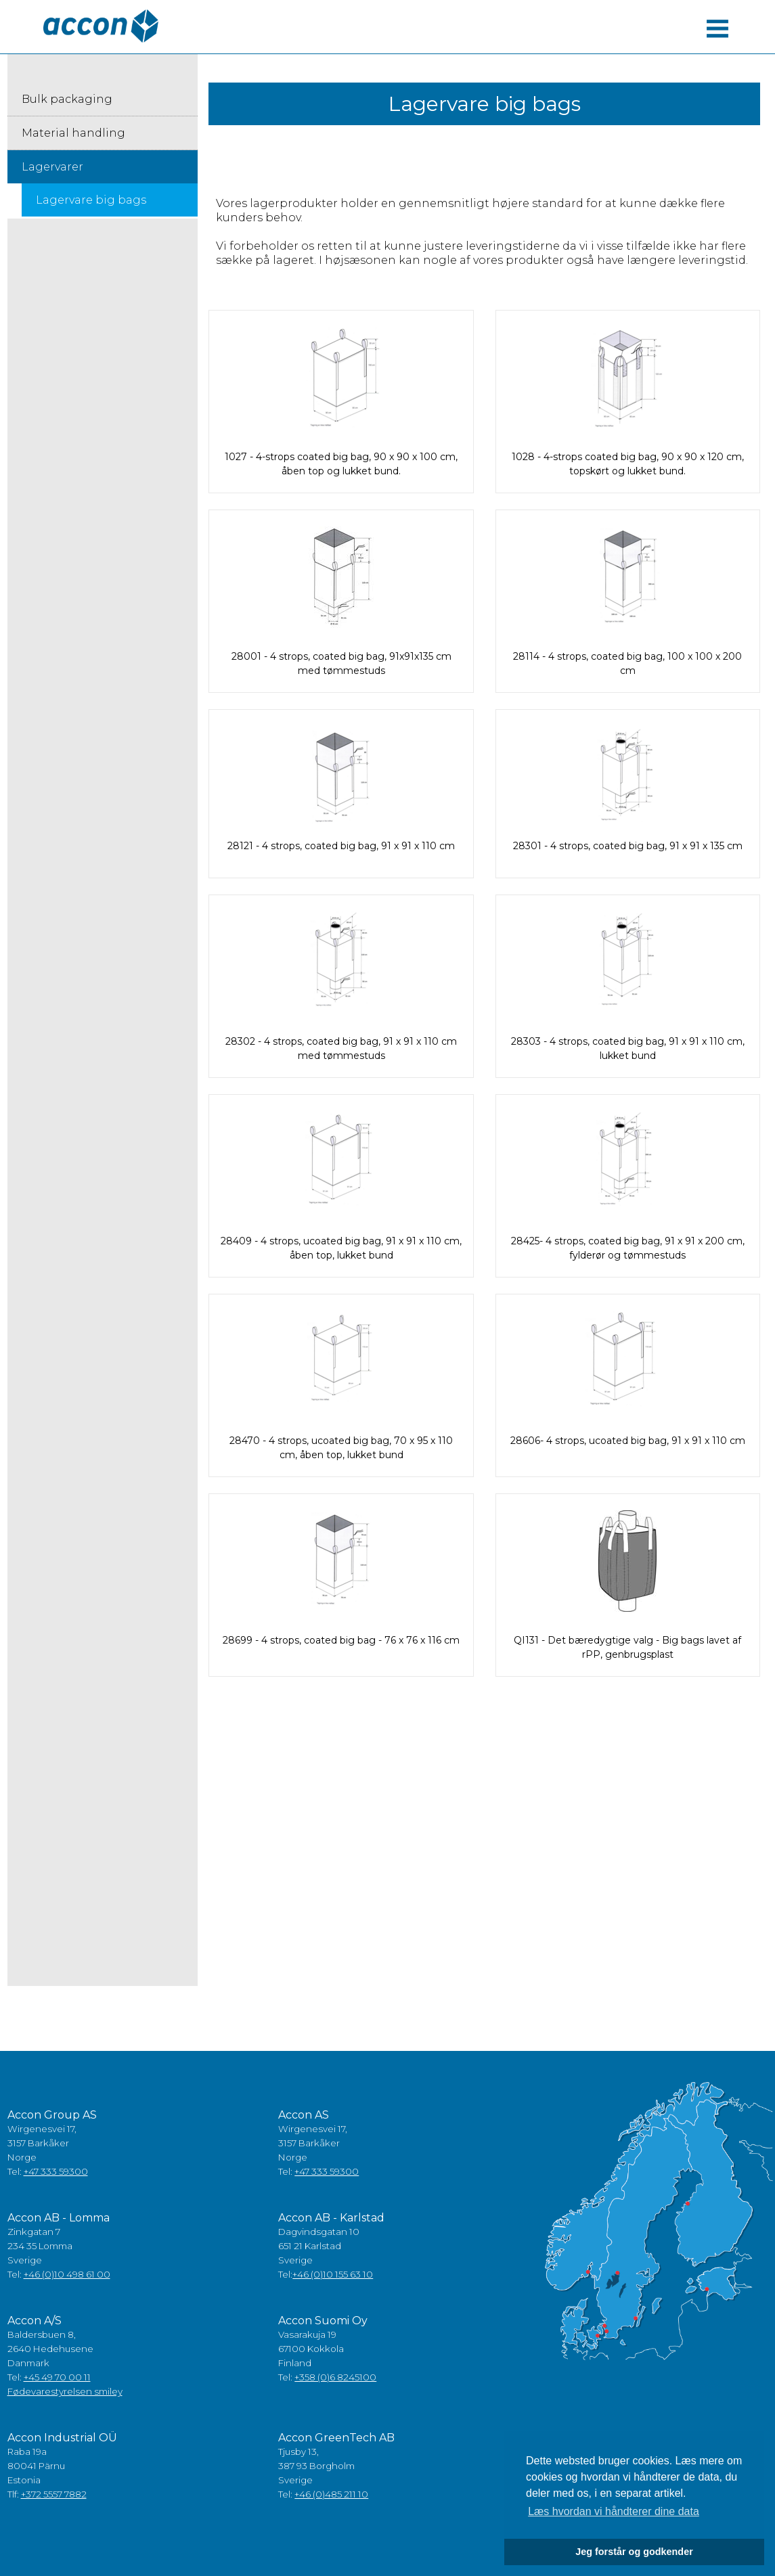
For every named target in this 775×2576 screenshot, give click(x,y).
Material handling (73, 133)
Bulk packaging (67, 99)
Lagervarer (52, 166)
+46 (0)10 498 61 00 (67, 2274)
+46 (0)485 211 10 (331, 2494)
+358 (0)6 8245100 (335, 2377)
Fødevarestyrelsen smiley (65, 2391)
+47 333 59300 (56, 2171)
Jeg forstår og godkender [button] (634, 2551)
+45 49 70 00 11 (57, 2377)
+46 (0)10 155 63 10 (332, 2274)
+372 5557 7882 (54, 2494)
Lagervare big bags (91, 200)
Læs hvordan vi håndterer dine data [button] (613, 2511)
